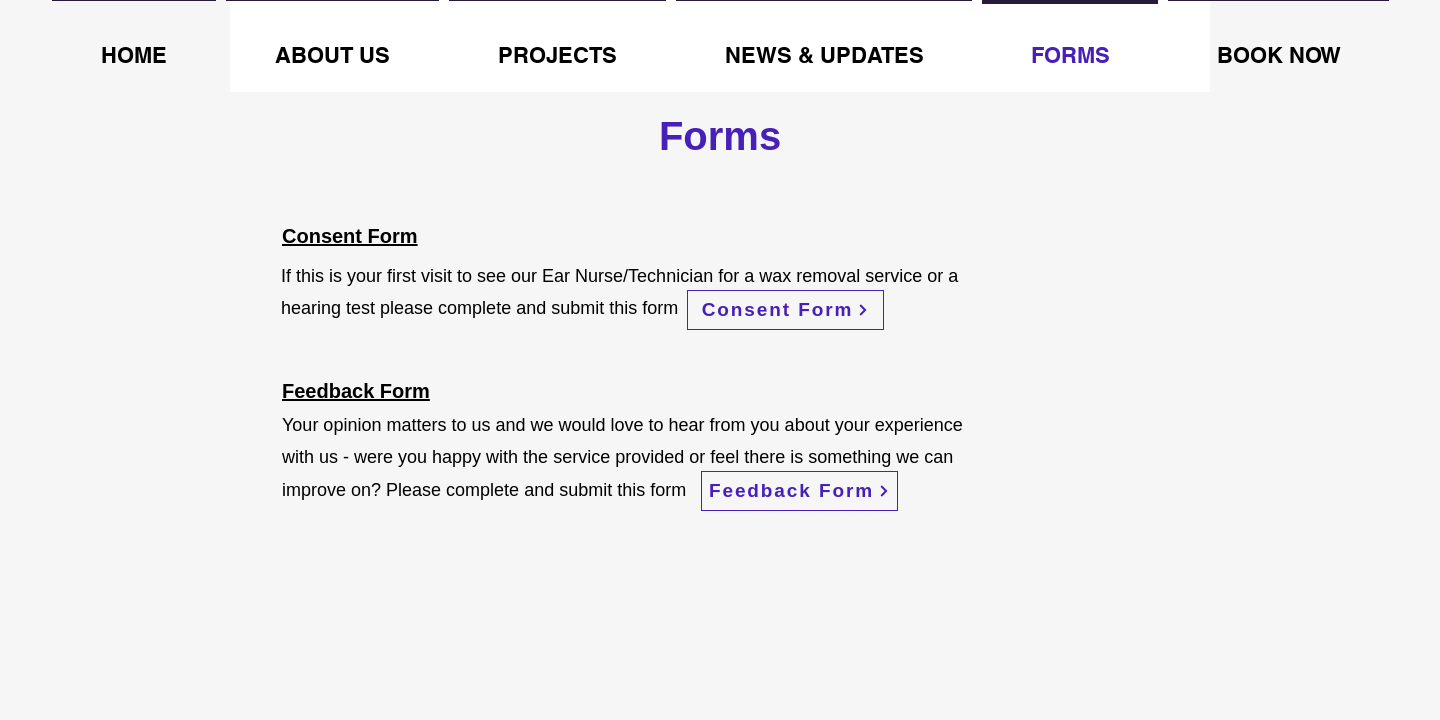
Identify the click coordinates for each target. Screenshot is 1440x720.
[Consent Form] (785, 310)
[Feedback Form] (799, 491)
